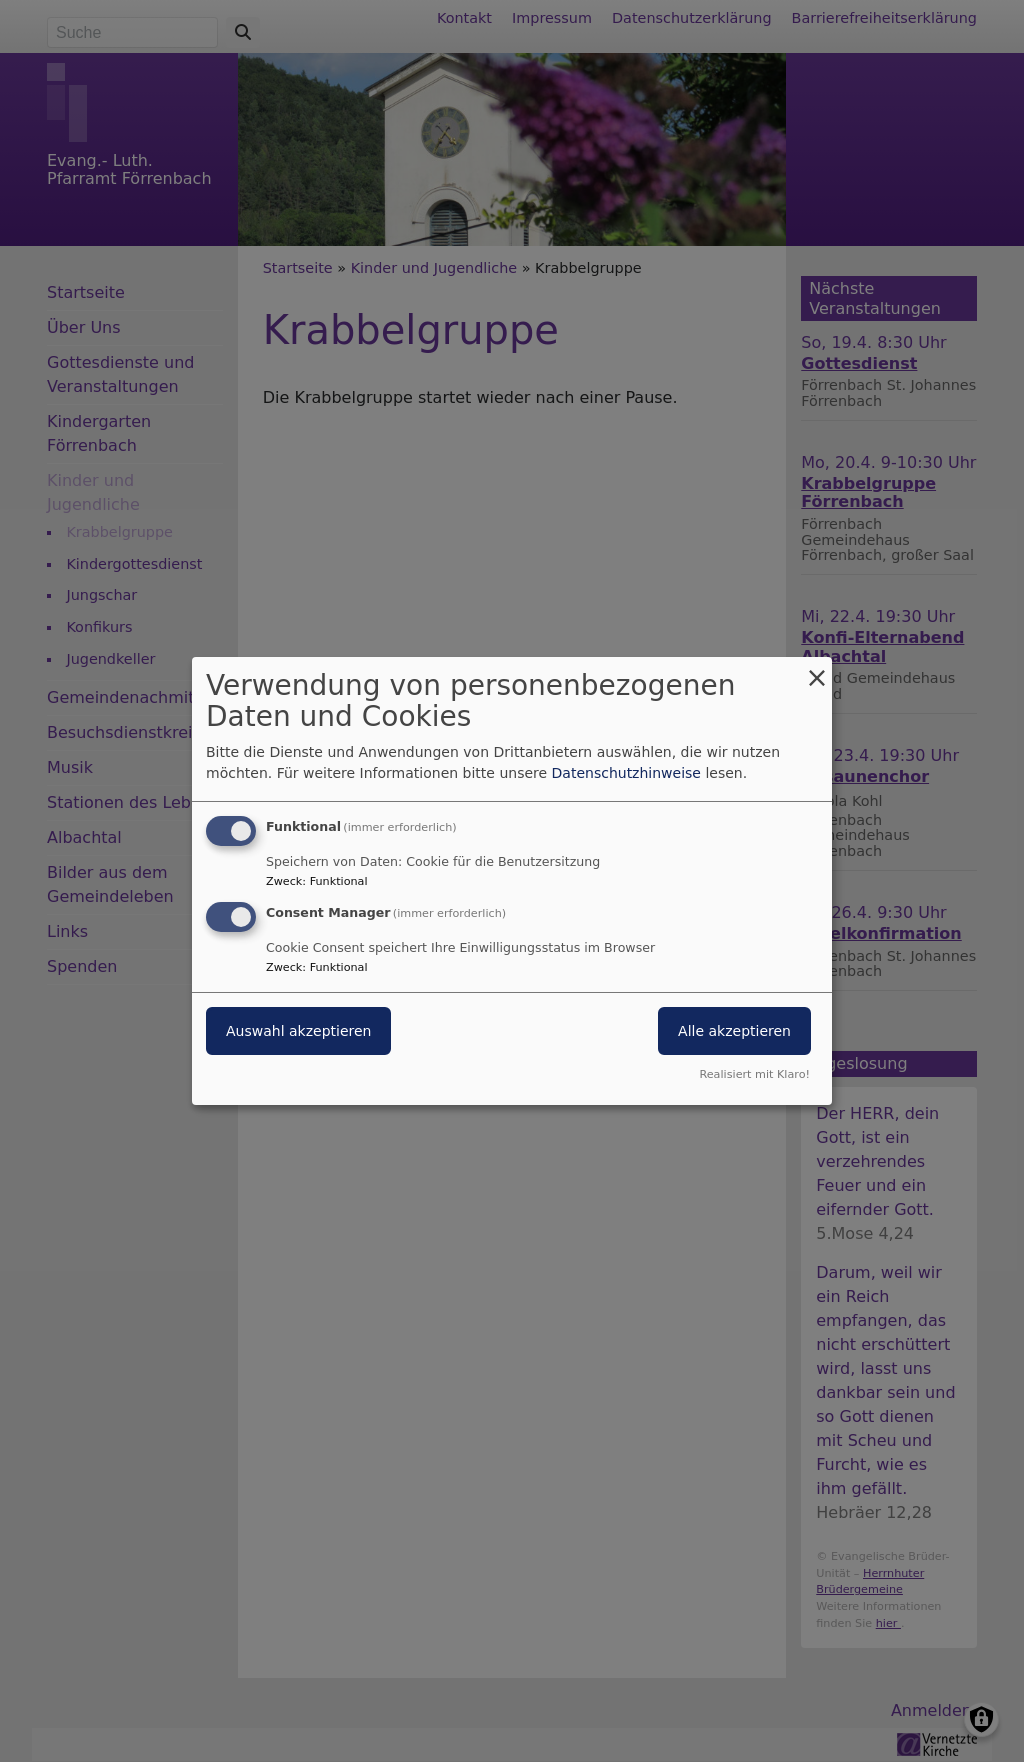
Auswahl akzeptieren (298, 1031)
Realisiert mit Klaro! (754, 1074)
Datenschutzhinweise (626, 773)
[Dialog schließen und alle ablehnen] (817, 669)
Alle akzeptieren (734, 1031)
